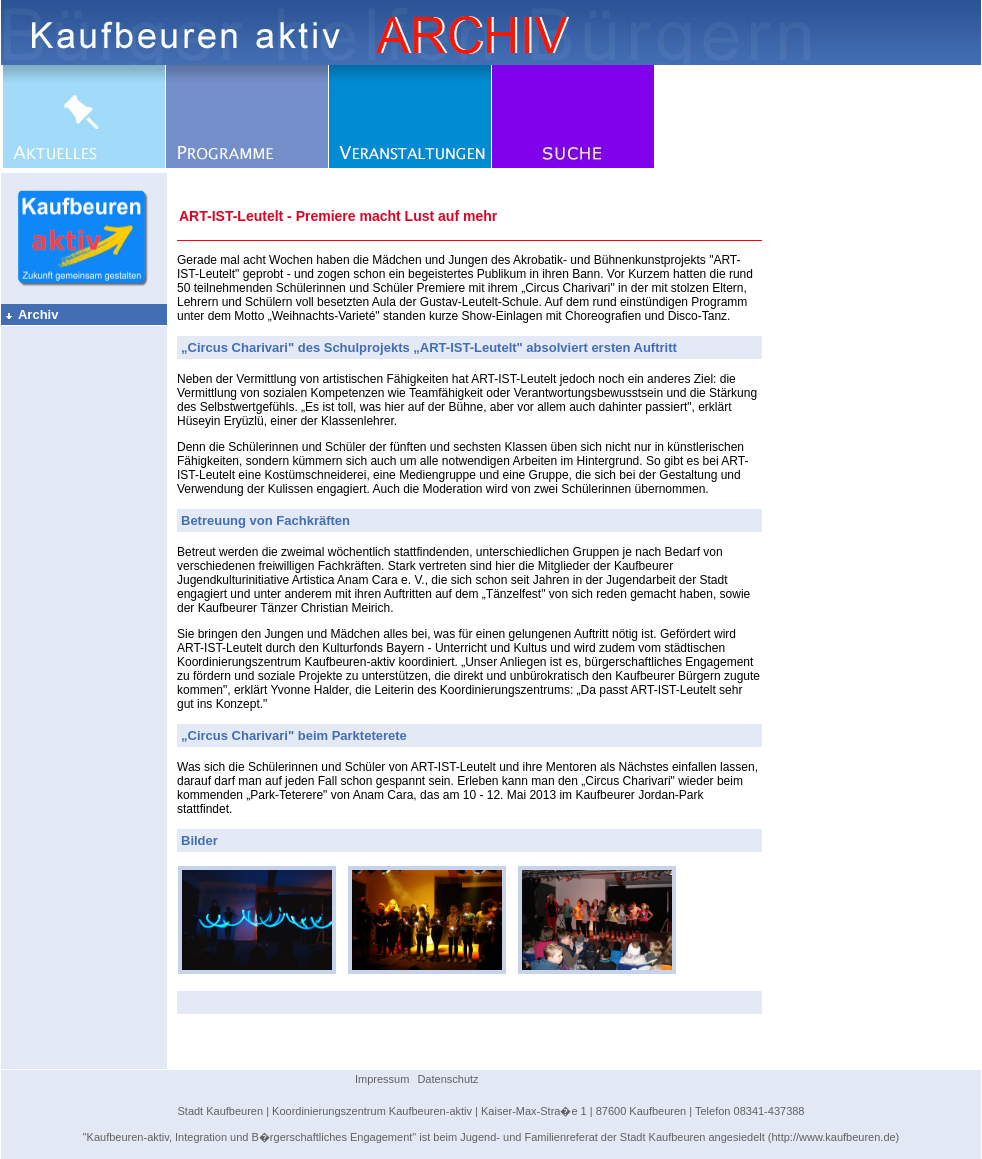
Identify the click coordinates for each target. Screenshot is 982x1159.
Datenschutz (447, 1079)
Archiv (31, 314)
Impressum (382, 1079)
